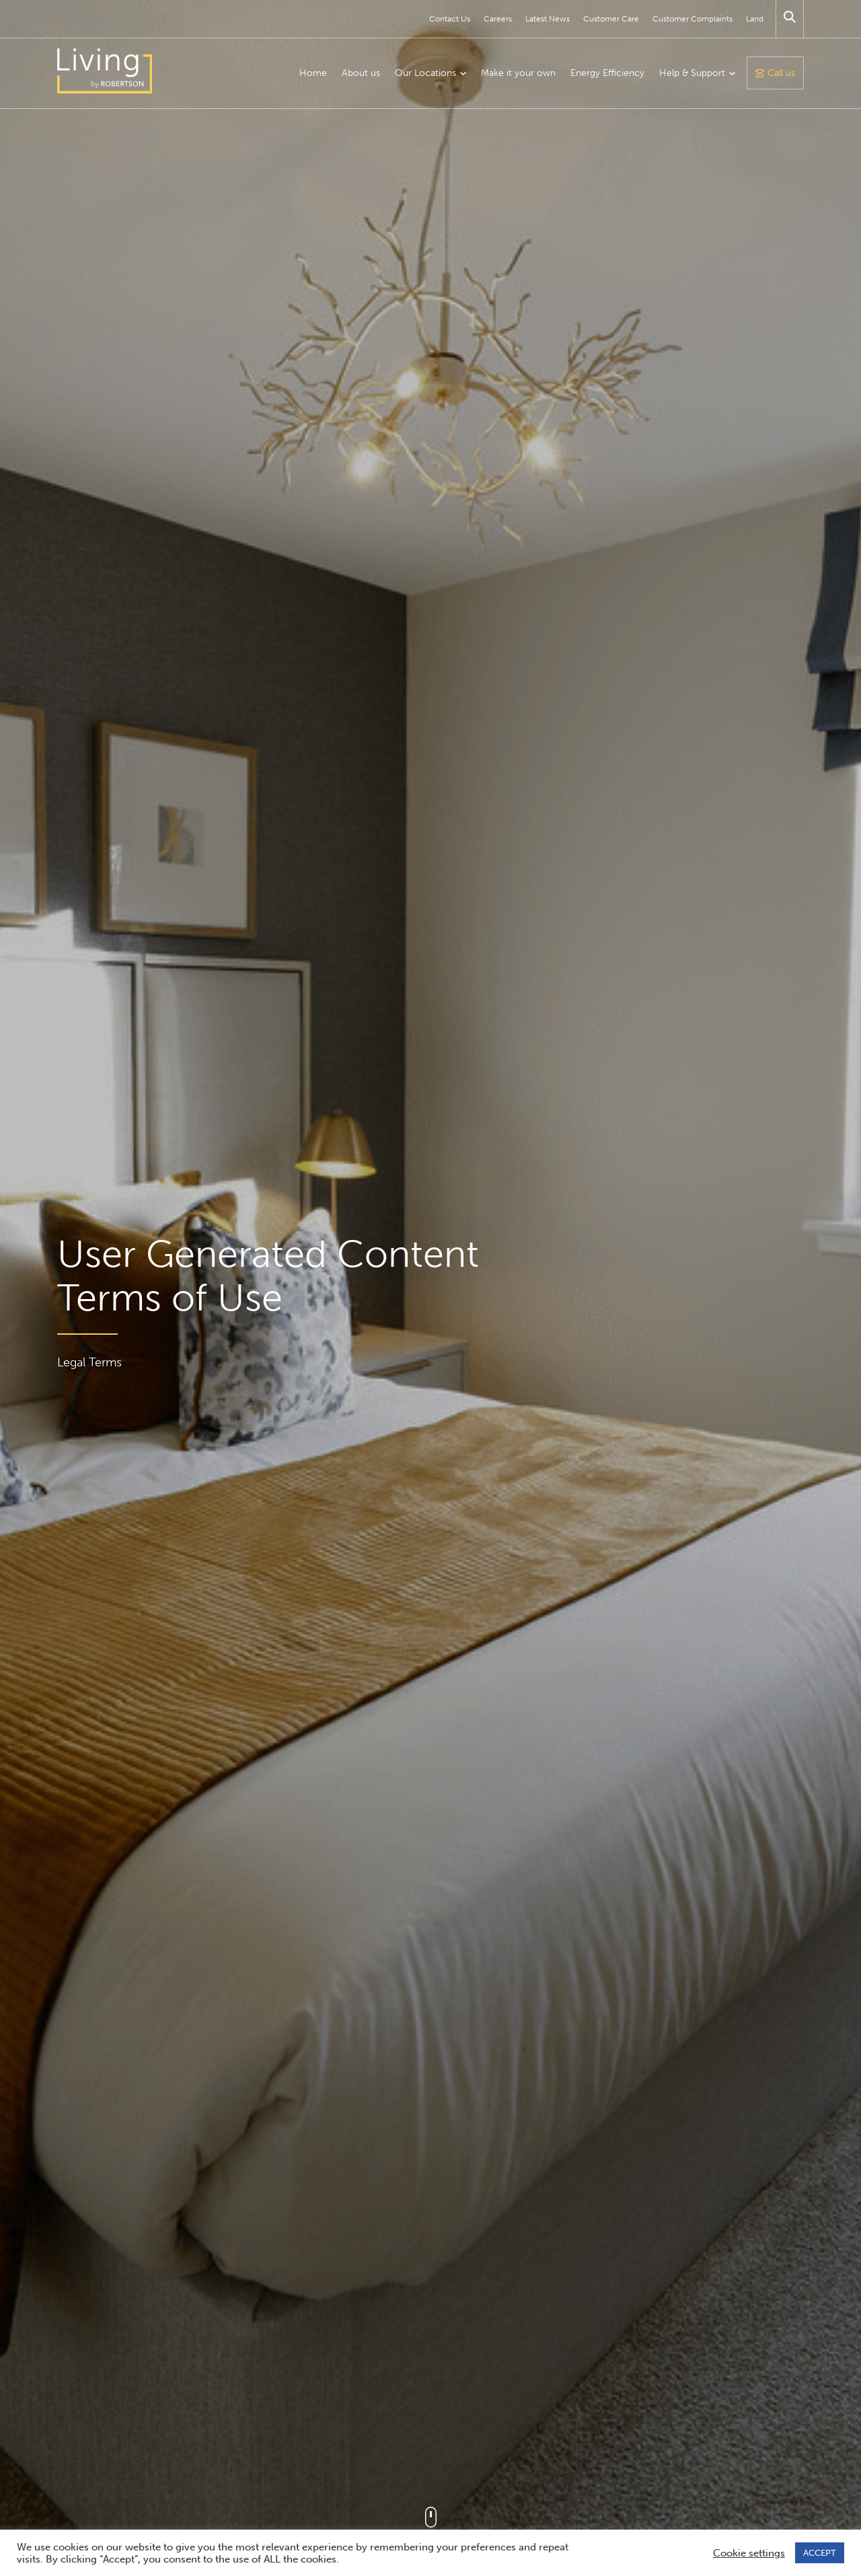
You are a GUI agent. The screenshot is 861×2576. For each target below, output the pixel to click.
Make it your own (518, 73)
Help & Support (692, 73)
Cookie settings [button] (749, 2553)
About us (361, 73)
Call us (781, 73)
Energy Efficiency (607, 73)
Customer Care (611, 19)
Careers (498, 19)
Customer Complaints (692, 19)
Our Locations (425, 73)
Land (754, 19)
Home (313, 73)
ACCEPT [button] (819, 2553)
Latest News (547, 19)
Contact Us (449, 19)
